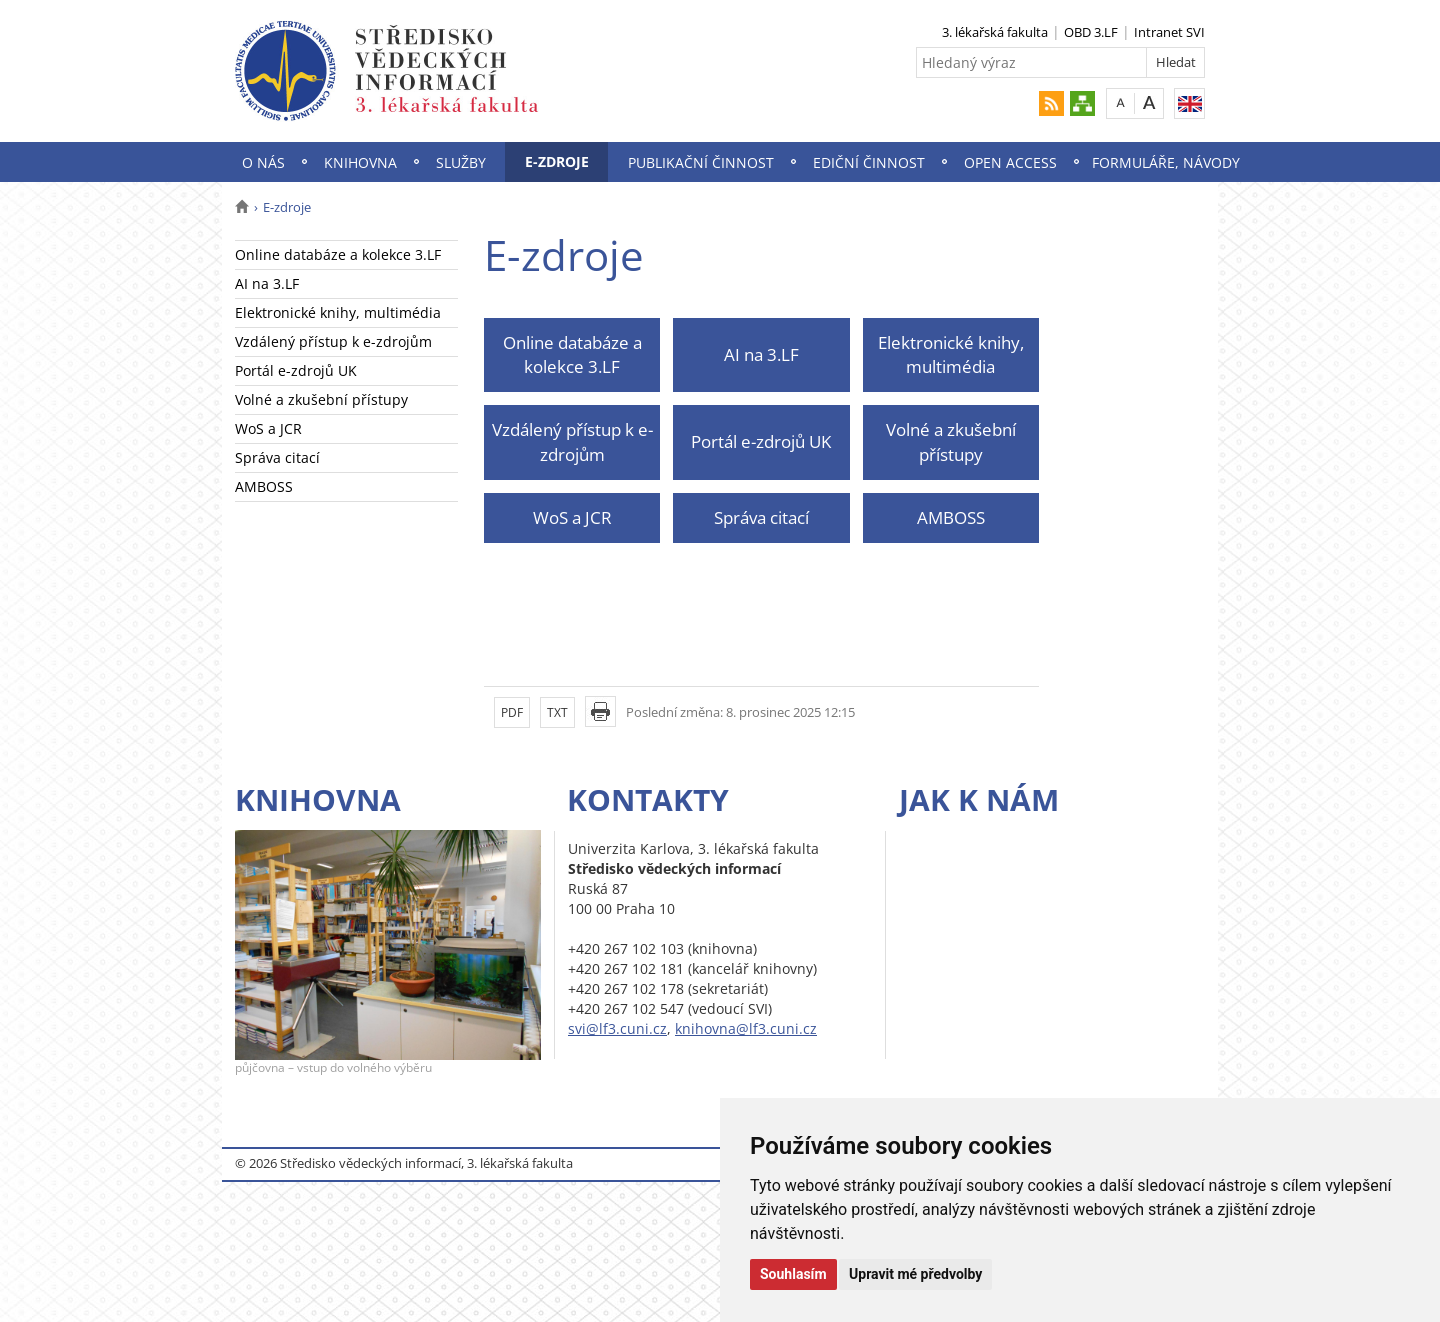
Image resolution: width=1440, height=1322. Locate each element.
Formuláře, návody (1166, 162)
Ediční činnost (869, 162)
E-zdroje (557, 161)
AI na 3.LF (267, 283)
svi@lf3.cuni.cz (617, 1028)
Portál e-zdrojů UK (296, 370)
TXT (557, 712)
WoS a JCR (268, 428)
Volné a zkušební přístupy (321, 399)
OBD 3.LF (1091, 32)
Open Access (1010, 162)
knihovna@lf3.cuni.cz (746, 1028)
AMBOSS (264, 486)
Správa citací (277, 457)
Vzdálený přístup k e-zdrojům (333, 341)
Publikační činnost (701, 162)
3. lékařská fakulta (995, 32)
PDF (512, 712)
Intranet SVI (1169, 32)
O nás (263, 162)
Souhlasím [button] (793, 1274)
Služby (461, 162)
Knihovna (360, 162)
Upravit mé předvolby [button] (915, 1274)
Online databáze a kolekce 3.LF (338, 254)
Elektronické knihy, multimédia (338, 312)
